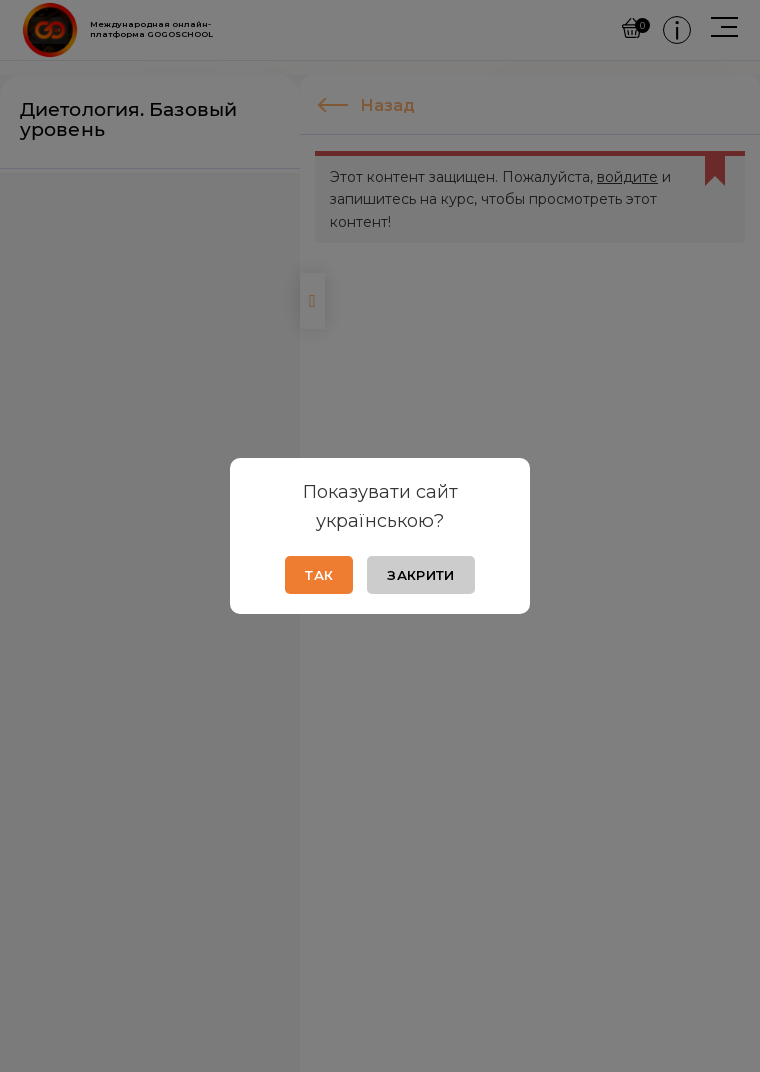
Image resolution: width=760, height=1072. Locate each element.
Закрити (420, 575)
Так (319, 575)
